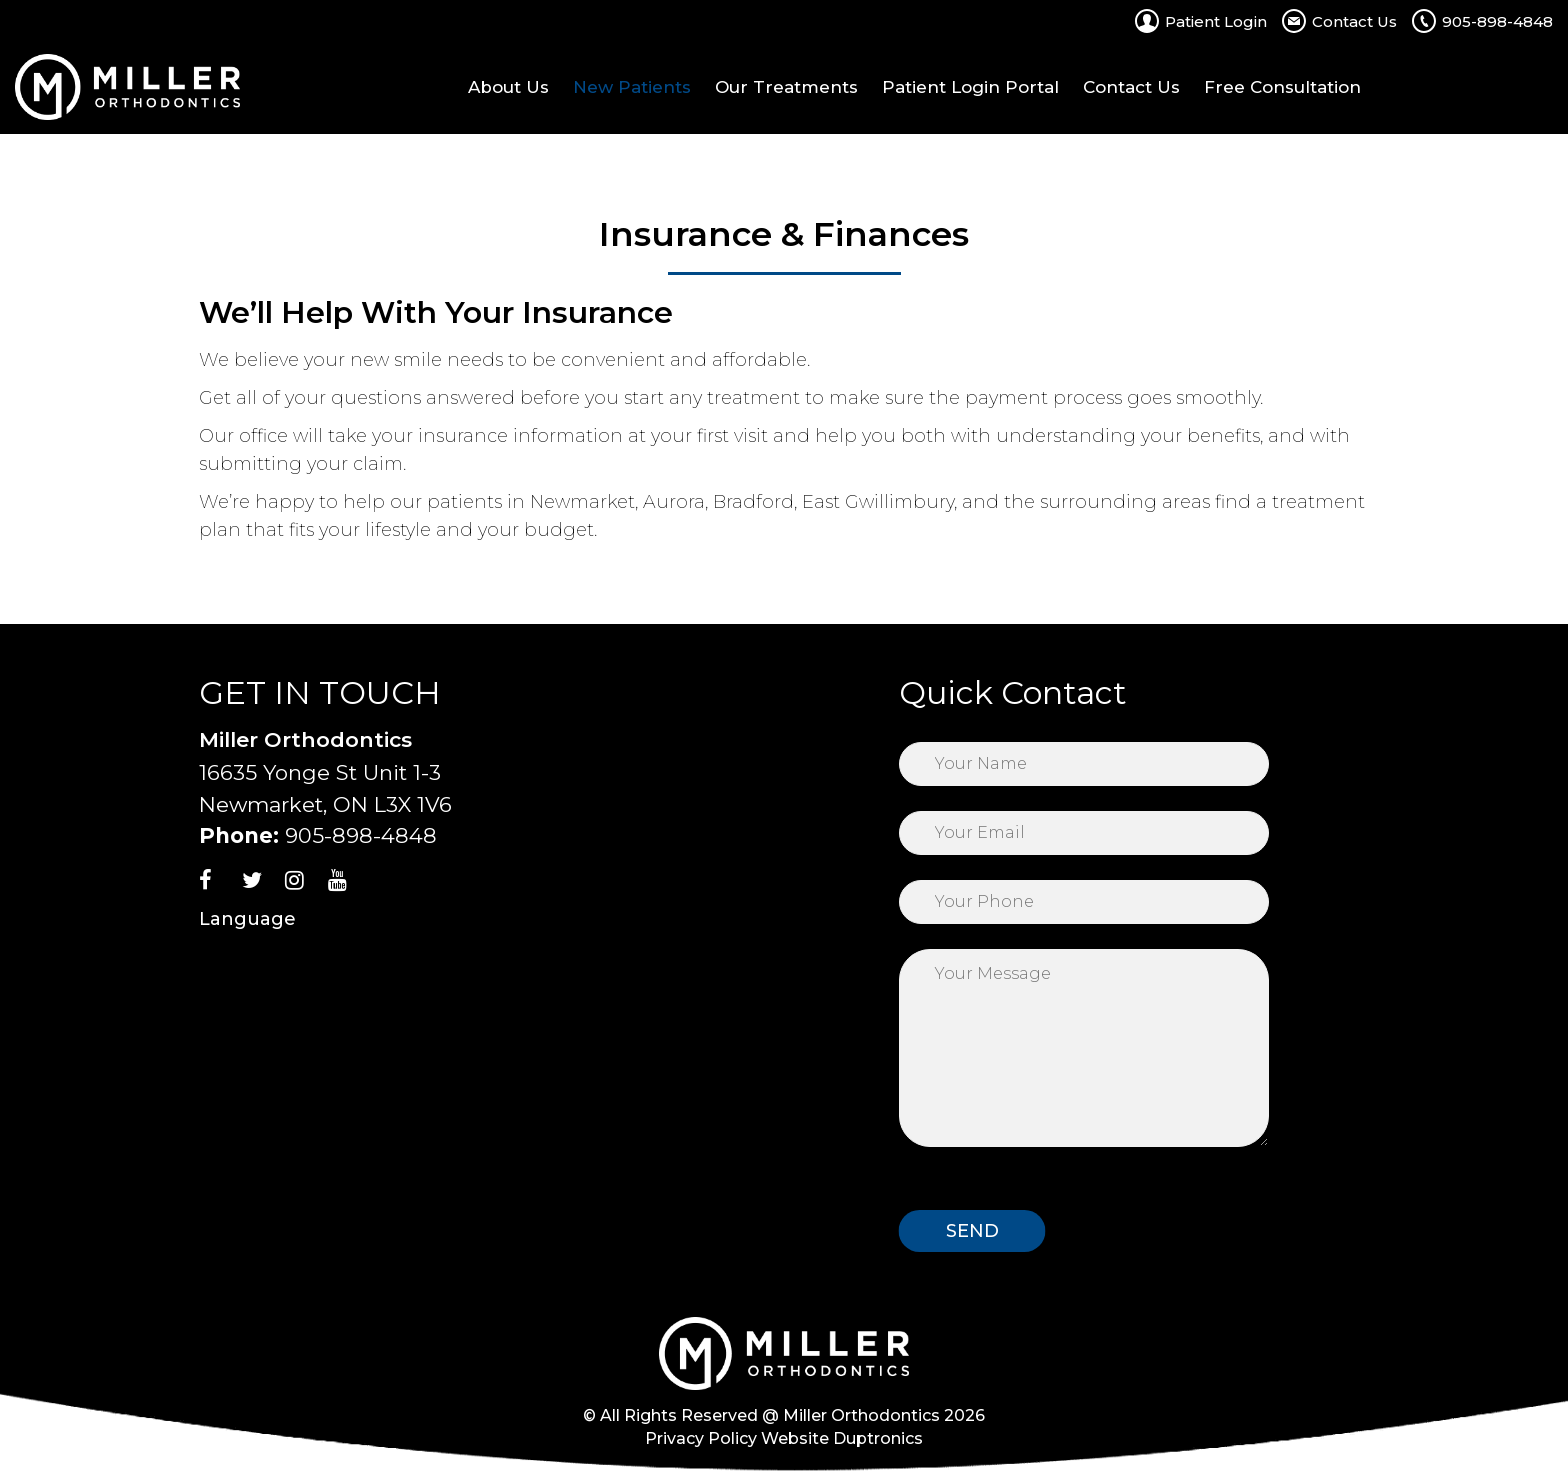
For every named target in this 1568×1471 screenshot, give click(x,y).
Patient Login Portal (970, 87)
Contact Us (1354, 21)
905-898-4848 (1497, 21)
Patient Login (1216, 21)
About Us (508, 87)
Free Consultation (1282, 87)
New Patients (632, 87)
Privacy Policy (701, 1438)
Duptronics (878, 1438)
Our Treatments (786, 87)
